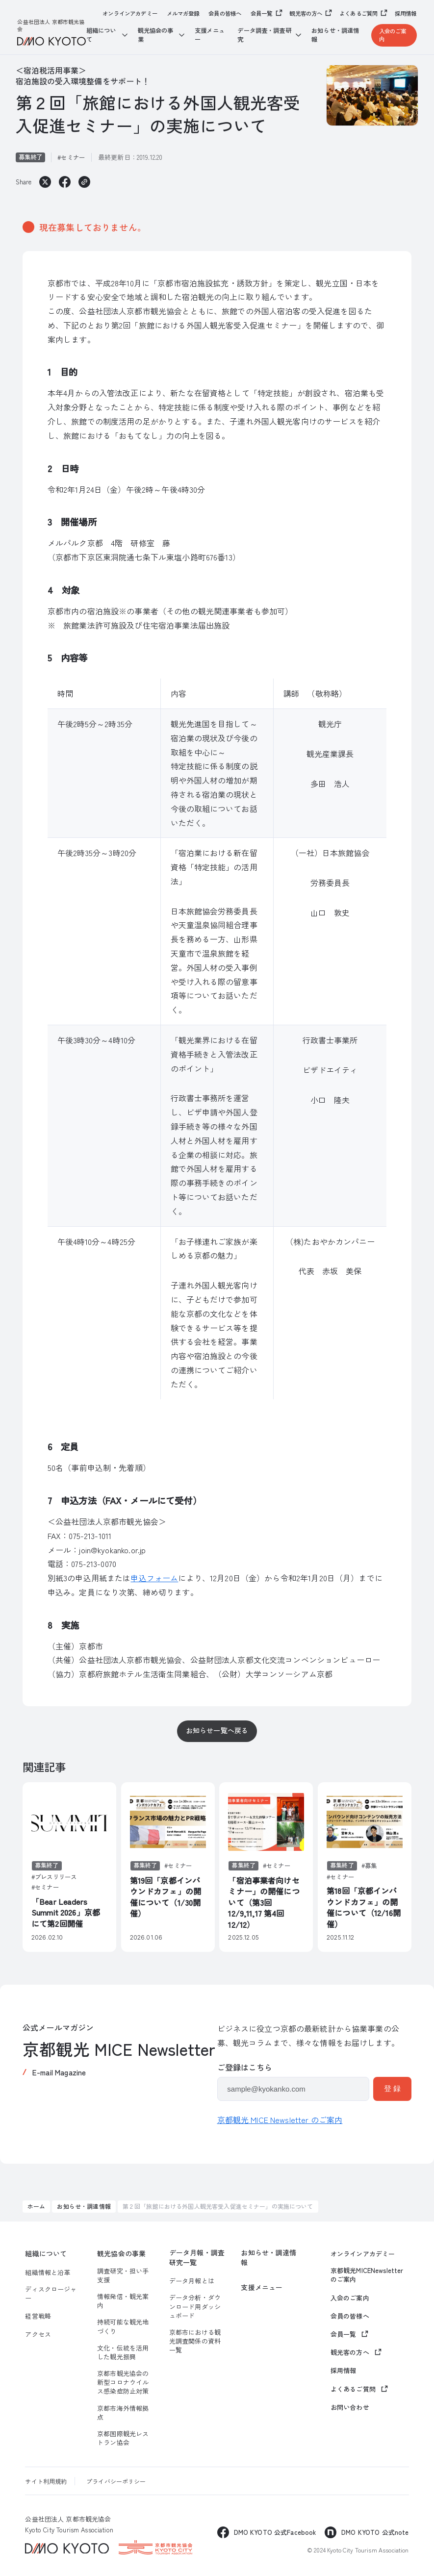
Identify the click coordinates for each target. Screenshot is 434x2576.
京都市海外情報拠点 (123, 2413)
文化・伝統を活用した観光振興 (123, 2352)
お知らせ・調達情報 (335, 34)
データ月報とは (191, 2280)
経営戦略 (38, 2316)
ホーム (36, 2206)
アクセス (38, 2334)
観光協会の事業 (121, 2253)
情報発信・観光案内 (123, 2301)
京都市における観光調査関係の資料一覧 (195, 2341)
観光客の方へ (305, 13)
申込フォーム (154, 1578)
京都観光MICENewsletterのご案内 (367, 2275)
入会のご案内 (393, 35)
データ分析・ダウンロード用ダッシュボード (195, 2306)
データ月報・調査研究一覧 (197, 2257)
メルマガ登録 (183, 13)
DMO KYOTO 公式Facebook (275, 2532)
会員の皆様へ (224, 13)
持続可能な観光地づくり (123, 2326)
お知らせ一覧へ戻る (217, 1730)
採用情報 (406, 13)
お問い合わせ (350, 2407)
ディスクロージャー (51, 2293)
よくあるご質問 (358, 13)
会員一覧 (262, 13)
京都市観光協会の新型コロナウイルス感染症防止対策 (123, 2382)
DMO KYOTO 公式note (374, 2532)
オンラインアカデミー (129, 13)
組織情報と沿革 (47, 2272)
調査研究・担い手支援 (123, 2275)
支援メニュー (210, 34)
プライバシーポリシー (116, 2481)
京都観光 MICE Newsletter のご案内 (280, 2119)
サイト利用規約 (46, 2481)
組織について (46, 2253)
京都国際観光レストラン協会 (123, 2438)
